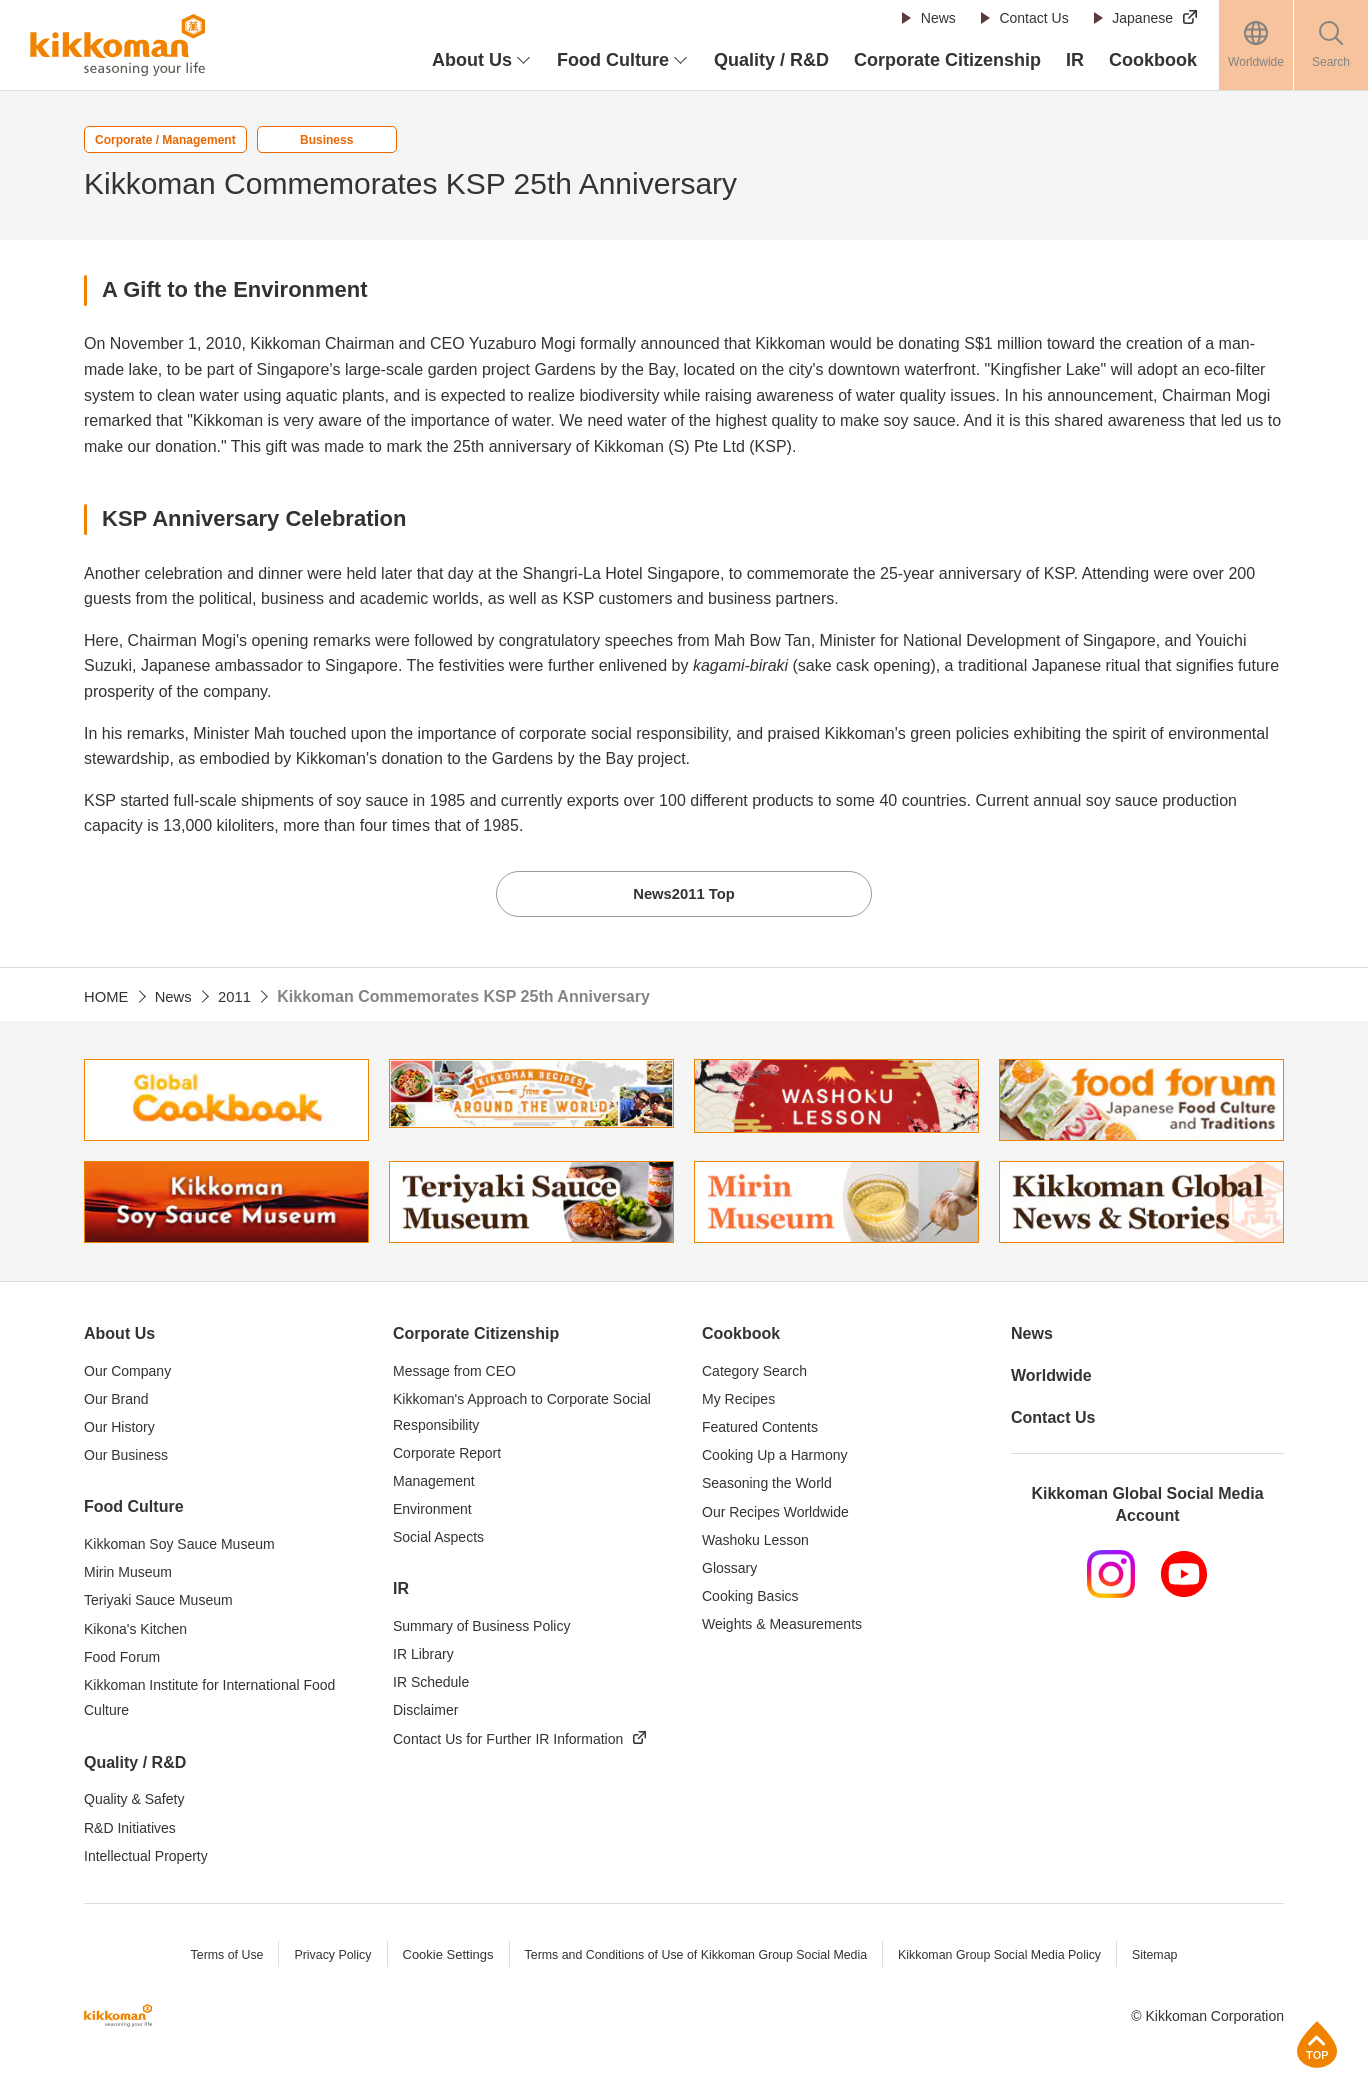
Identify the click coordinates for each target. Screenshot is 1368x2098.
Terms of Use (210, 1958)
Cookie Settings (436, 1958)
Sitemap (1172, 1958)
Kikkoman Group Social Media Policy (1010, 1958)
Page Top (1317, 2044)
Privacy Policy (319, 1958)
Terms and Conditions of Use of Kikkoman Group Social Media (693, 1958)
